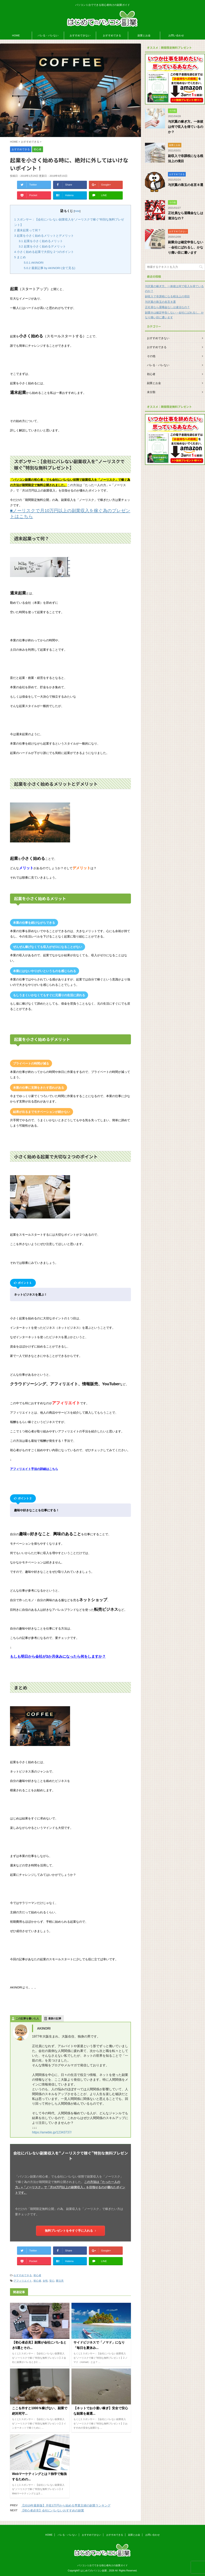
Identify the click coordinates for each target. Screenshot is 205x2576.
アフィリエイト (23, 2280)
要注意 (60, 2280)
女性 (45, 2280)
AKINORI (33, 262)
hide (77, 211)
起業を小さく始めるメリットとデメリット (44, 235)
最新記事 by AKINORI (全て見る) (49, 268)
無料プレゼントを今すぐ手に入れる (70, 2230)
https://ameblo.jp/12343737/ (51, 2132)
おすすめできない (80, 35)
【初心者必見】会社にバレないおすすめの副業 (52, 2510)
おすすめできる (112, 35)
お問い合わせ (176, 35)
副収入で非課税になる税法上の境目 (167, 296)
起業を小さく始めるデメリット (42, 246)
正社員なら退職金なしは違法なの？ (167, 307)
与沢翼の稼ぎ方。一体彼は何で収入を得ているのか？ (185, 127)
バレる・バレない (48, 35)
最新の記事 (54, 2018)
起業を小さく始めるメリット (41, 241)
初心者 (37, 2275)
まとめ (20, 257)
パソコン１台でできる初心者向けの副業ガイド (102, 2565)
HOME (16, 35)
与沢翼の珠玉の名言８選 (185, 185)
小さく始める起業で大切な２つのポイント (44, 251)
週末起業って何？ (27, 230)
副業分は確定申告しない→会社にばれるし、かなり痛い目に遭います (185, 247)
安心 (51, 2280)
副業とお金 (144, 35)
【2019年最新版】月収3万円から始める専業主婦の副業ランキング (66, 2505)
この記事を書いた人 (27, 2018)
